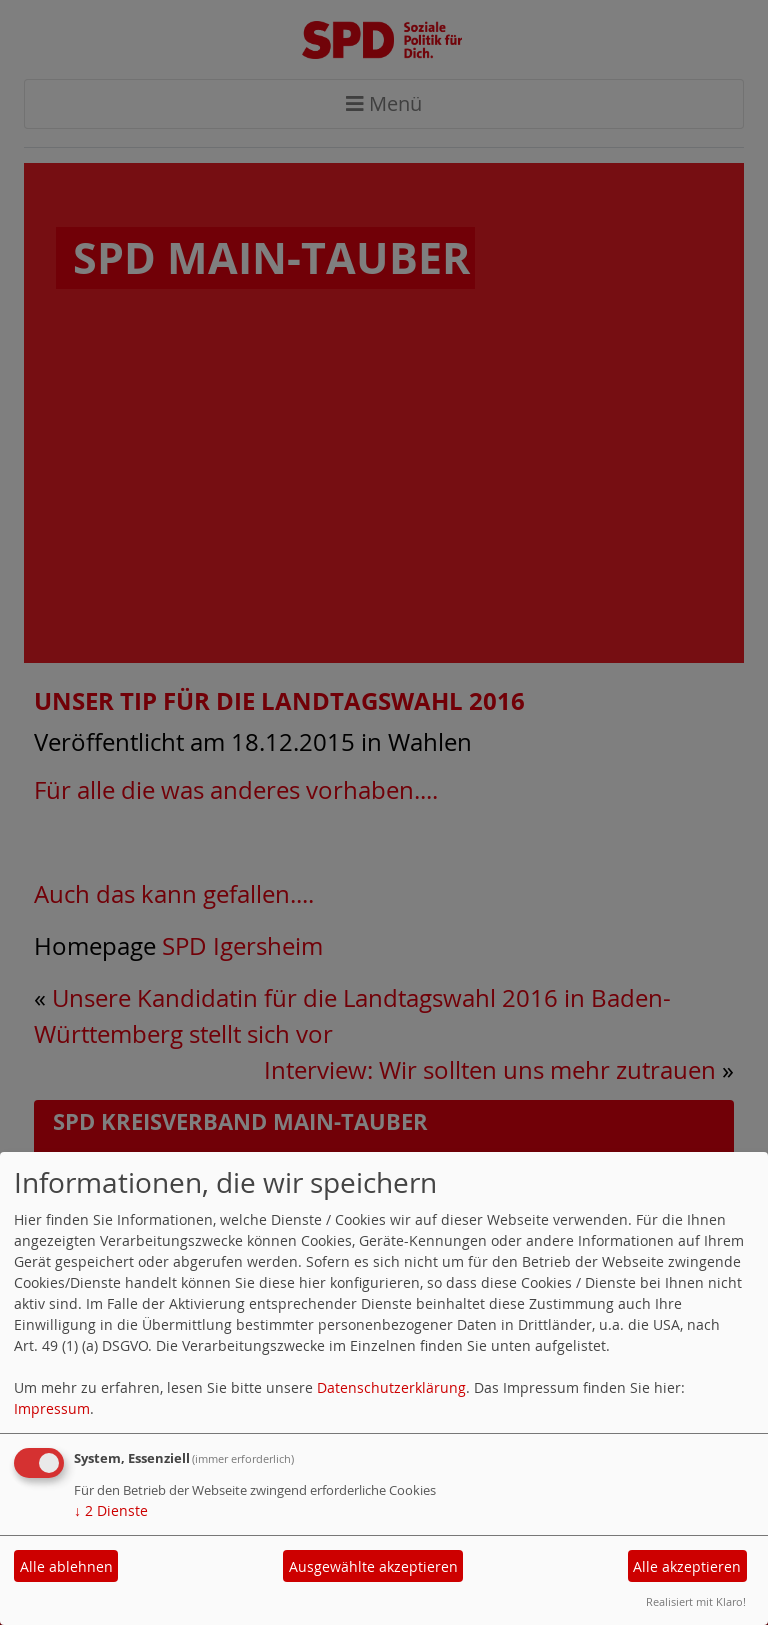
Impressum (52, 1408)
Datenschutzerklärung (391, 1387)
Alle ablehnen (66, 1566)
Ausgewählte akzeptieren (373, 1566)
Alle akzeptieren (687, 1566)
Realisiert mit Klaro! (696, 1601)
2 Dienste (111, 1510)
